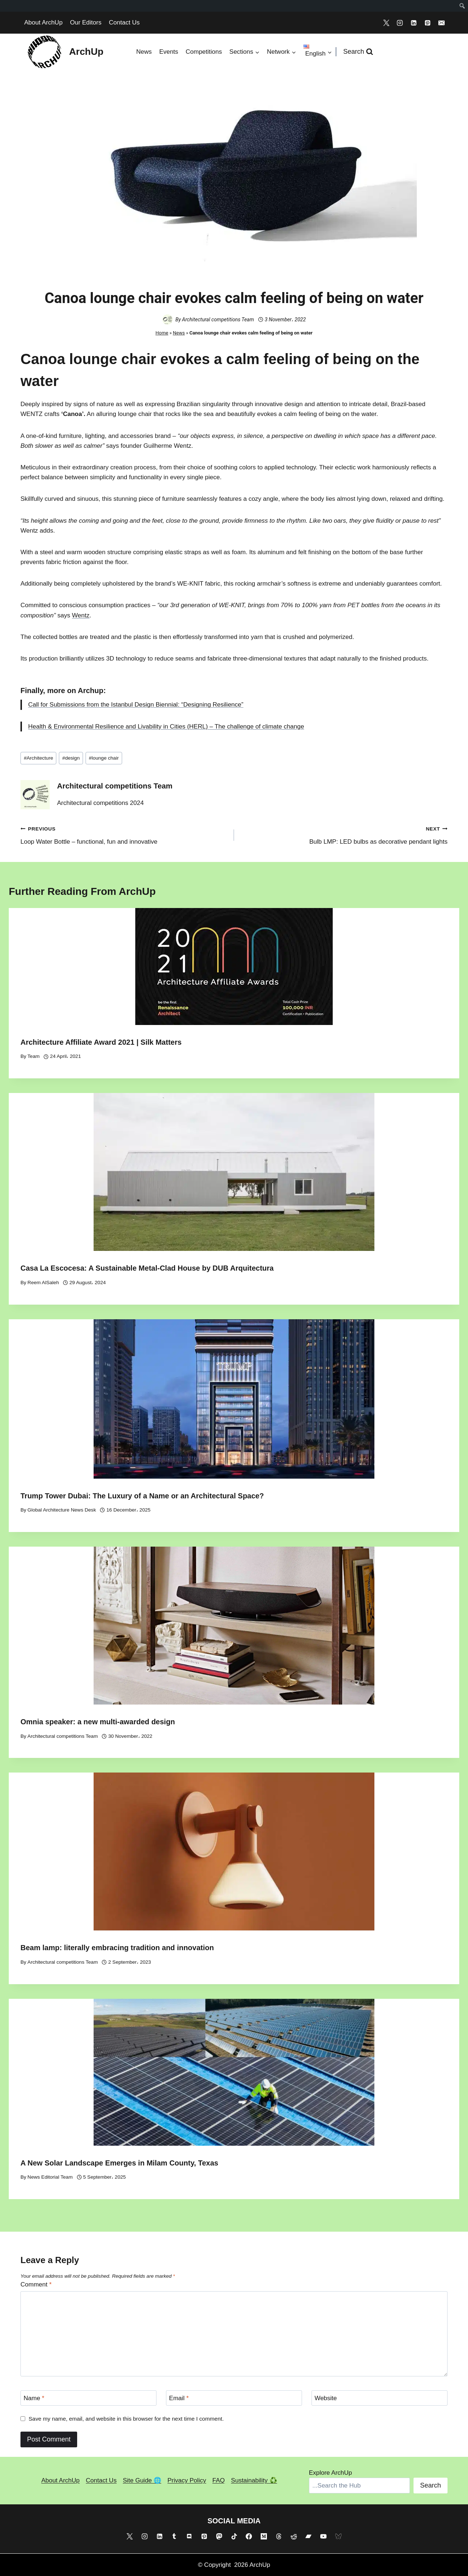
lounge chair (104, 758)
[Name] (88, 2398)
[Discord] (189, 2536)
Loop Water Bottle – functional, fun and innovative (124, 834)
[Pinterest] (427, 22)
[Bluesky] (338, 2536)
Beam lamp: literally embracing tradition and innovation (117, 1948)
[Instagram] (400, 22)
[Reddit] (293, 2536)
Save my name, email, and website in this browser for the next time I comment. (126, 2419)
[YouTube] (323, 2536)
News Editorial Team (50, 2177)
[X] (386, 22)
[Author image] (167, 319)
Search (430, 2485)
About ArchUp (43, 22)
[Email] (441, 22)
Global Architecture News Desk (61, 1510)
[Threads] (278, 2536)
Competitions (204, 51)
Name (34, 2398)
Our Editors (85, 22)
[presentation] (234, 966)
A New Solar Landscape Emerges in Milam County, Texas (119, 2163)
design (71, 758)
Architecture (38, 758)
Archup (90, 690)
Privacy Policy (186, 2480)
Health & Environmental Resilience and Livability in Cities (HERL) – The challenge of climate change (166, 726)
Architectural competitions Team (218, 319)
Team (33, 1056)
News (144, 51)
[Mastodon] (219, 2536)
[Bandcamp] (308, 2536)
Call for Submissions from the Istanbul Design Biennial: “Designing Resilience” (136, 704)
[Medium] (264, 2536)
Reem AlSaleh (43, 1282)
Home (161, 333)
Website (325, 2398)
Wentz (81, 615)
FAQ (218, 2480)
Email (179, 2398)
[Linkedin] (414, 22)
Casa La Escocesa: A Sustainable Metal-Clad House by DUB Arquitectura (146, 1268)
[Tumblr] (174, 2536)
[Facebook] (249, 2536)
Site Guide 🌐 (142, 2480)
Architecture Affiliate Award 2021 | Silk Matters (101, 1042)
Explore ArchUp (330, 2472)
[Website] (380, 2398)
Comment (36, 2284)
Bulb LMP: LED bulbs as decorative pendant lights (344, 834)
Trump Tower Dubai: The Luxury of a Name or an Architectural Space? (142, 1496)
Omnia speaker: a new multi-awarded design (97, 1722)
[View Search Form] (358, 51)
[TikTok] (234, 2536)
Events (168, 51)
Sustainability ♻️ (254, 2480)
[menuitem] (462, 6)
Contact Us (124, 22)
